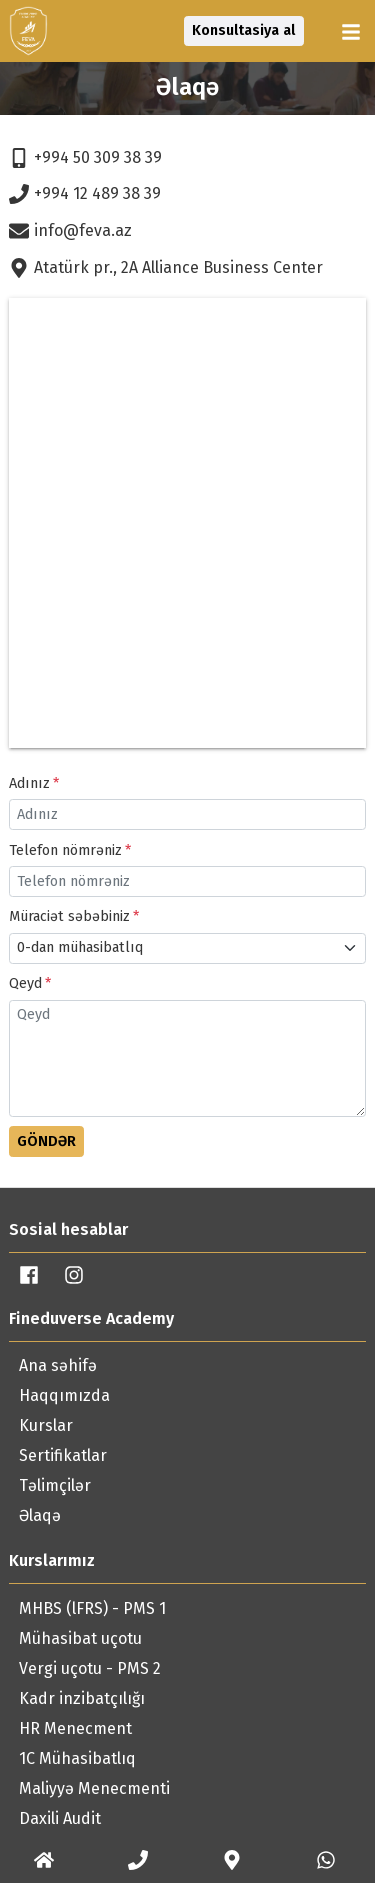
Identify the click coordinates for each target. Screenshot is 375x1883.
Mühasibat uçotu (80, 1638)
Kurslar (46, 1425)
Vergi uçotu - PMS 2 (90, 1668)
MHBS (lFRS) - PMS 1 (92, 1608)
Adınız (29, 783)
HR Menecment (75, 1728)
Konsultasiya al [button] (243, 30)
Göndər (46, 1141)
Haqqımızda (64, 1395)
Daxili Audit (60, 1818)
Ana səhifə (58, 1365)
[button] (353, 32)
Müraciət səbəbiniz (69, 916)
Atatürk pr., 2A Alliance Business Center (166, 268)
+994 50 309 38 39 (85, 158)
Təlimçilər (55, 1485)
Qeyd (25, 983)
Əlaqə (40, 1515)
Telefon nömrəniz (65, 850)
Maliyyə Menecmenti (94, 1788)
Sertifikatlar (63, 1455)
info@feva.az (70, 231)
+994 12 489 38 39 (85, 194)
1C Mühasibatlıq (77, 1758)
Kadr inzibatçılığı (82, 1698)
